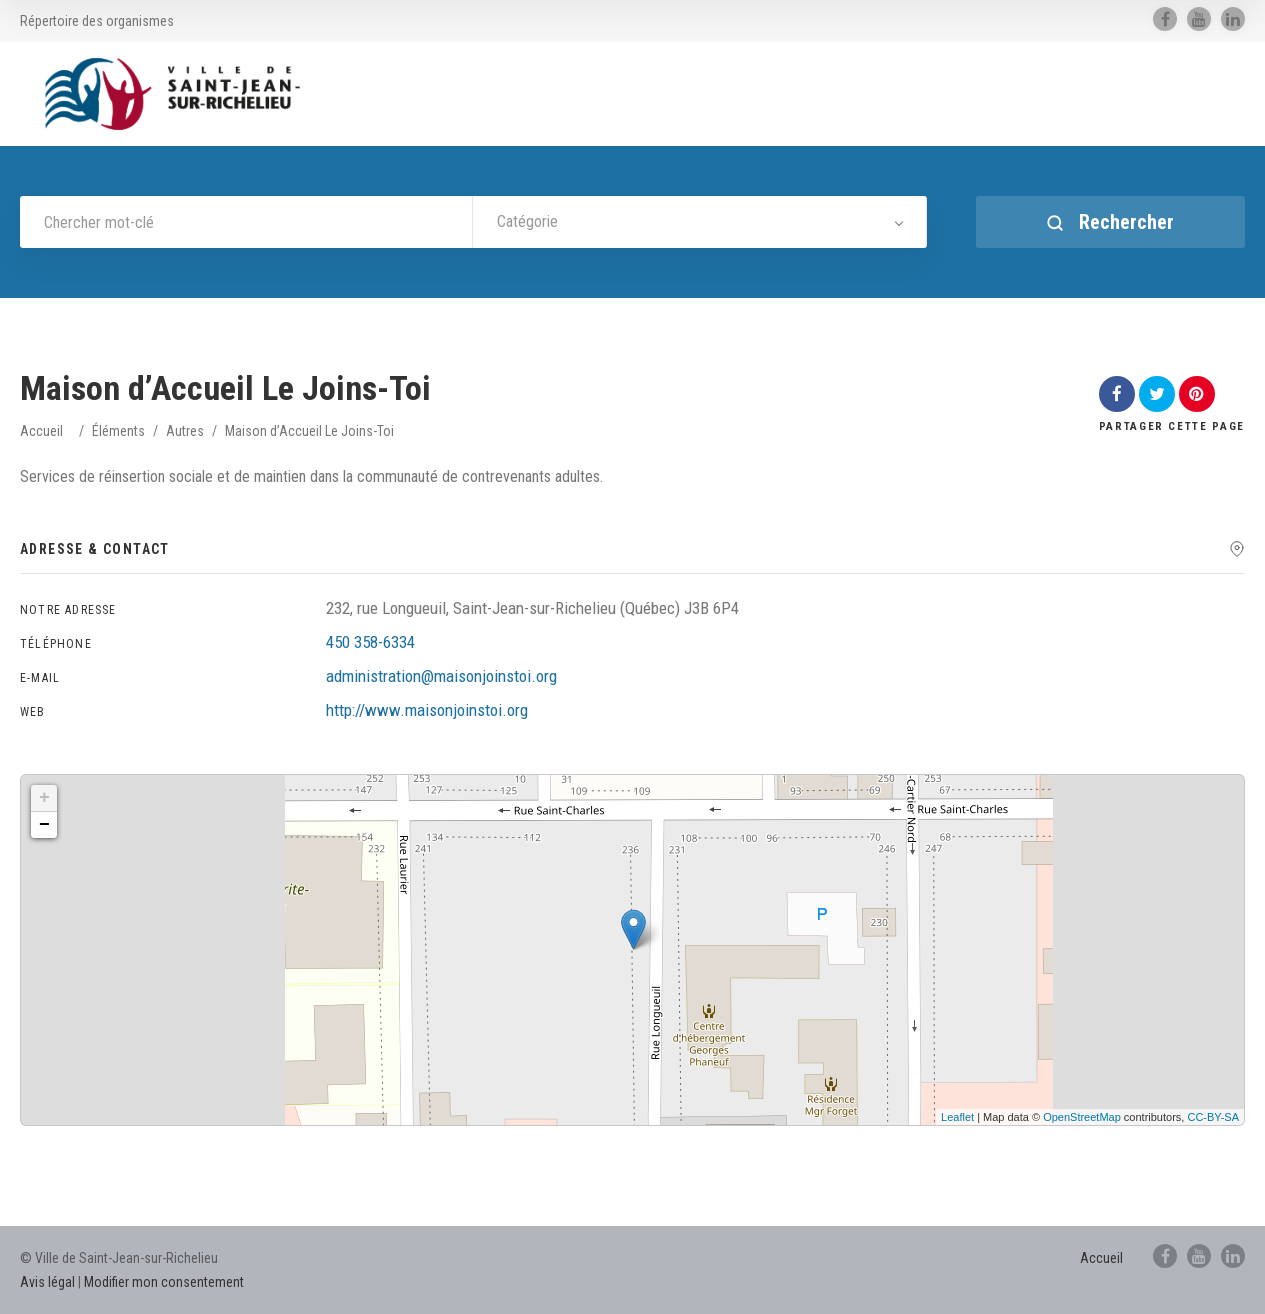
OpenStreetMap (1082, 1117)
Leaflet (957, 1117)
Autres (185, 431)
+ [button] (44, 798)
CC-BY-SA (1213, 1117)
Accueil (41, 431)
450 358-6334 (370, 642)
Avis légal (47, 1282)
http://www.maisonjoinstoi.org (427, 710)
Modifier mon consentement (164, 1282)
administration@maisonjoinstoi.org (441, 676)
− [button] (44, 825)
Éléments (118, 431)
